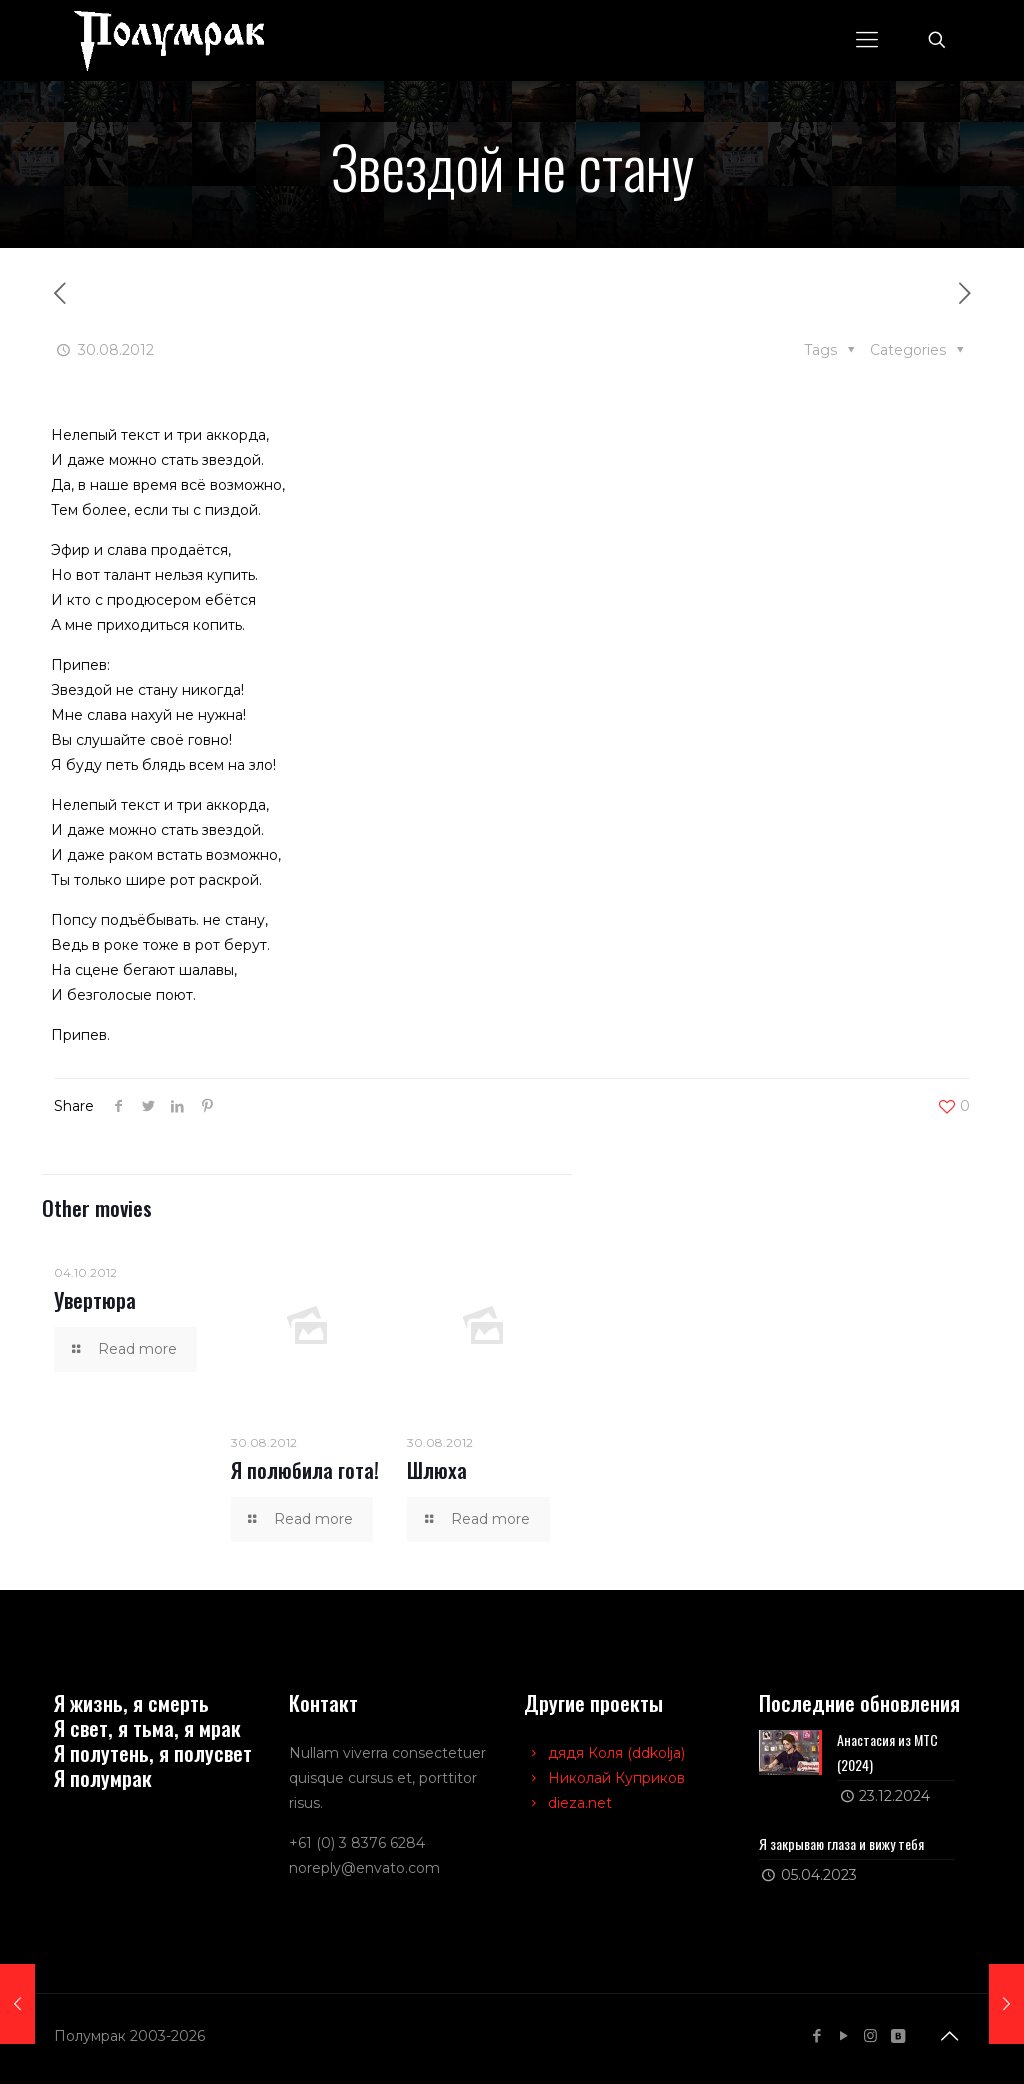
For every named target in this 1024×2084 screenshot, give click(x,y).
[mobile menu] (867, 40)
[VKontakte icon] (897, 2035)
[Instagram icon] (870, 2035)
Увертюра (95, 1299)
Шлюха (437, 1469)
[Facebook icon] (816, 2035)
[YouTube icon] (843, 2035)
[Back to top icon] (949, 2036)
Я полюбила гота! (305, 1469)
